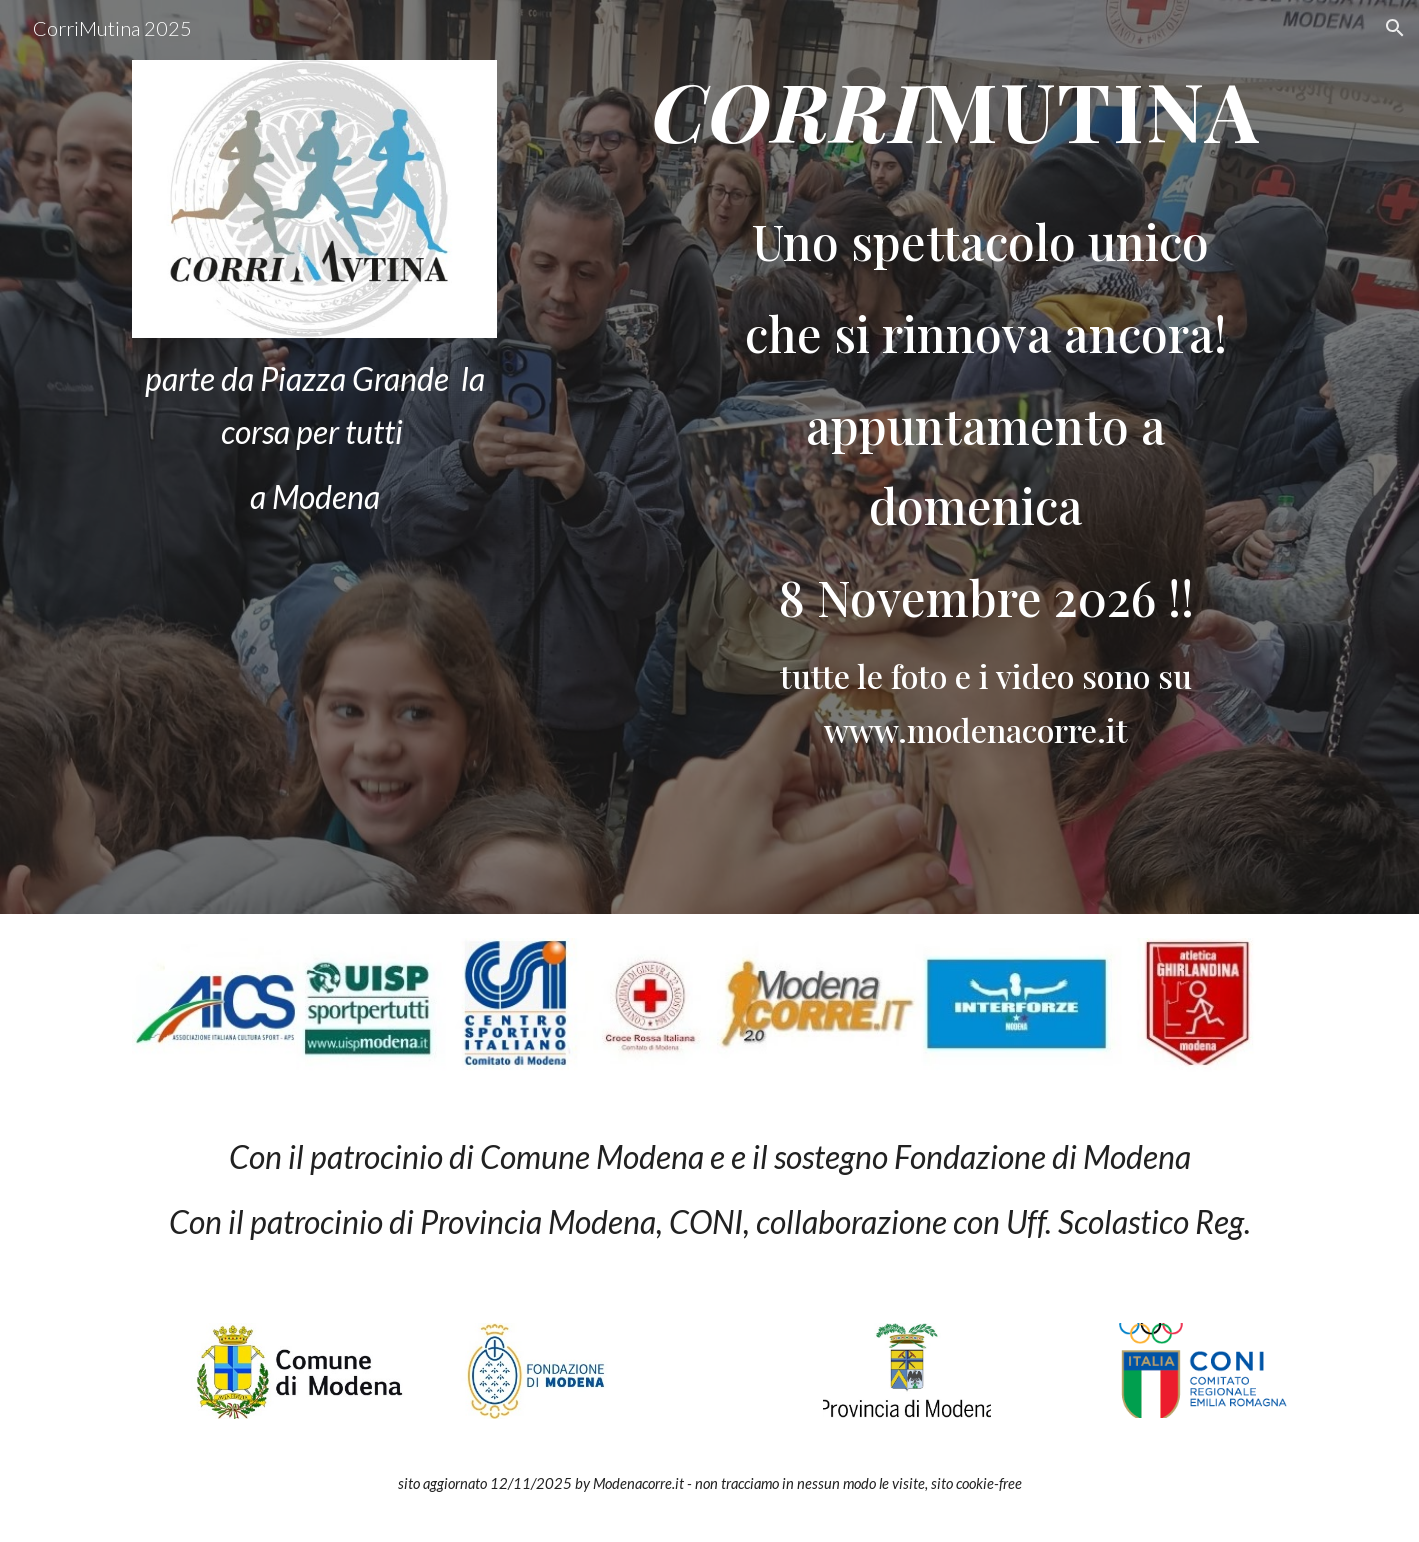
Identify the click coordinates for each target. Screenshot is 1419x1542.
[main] (314, 438)
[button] (1395, 28)
